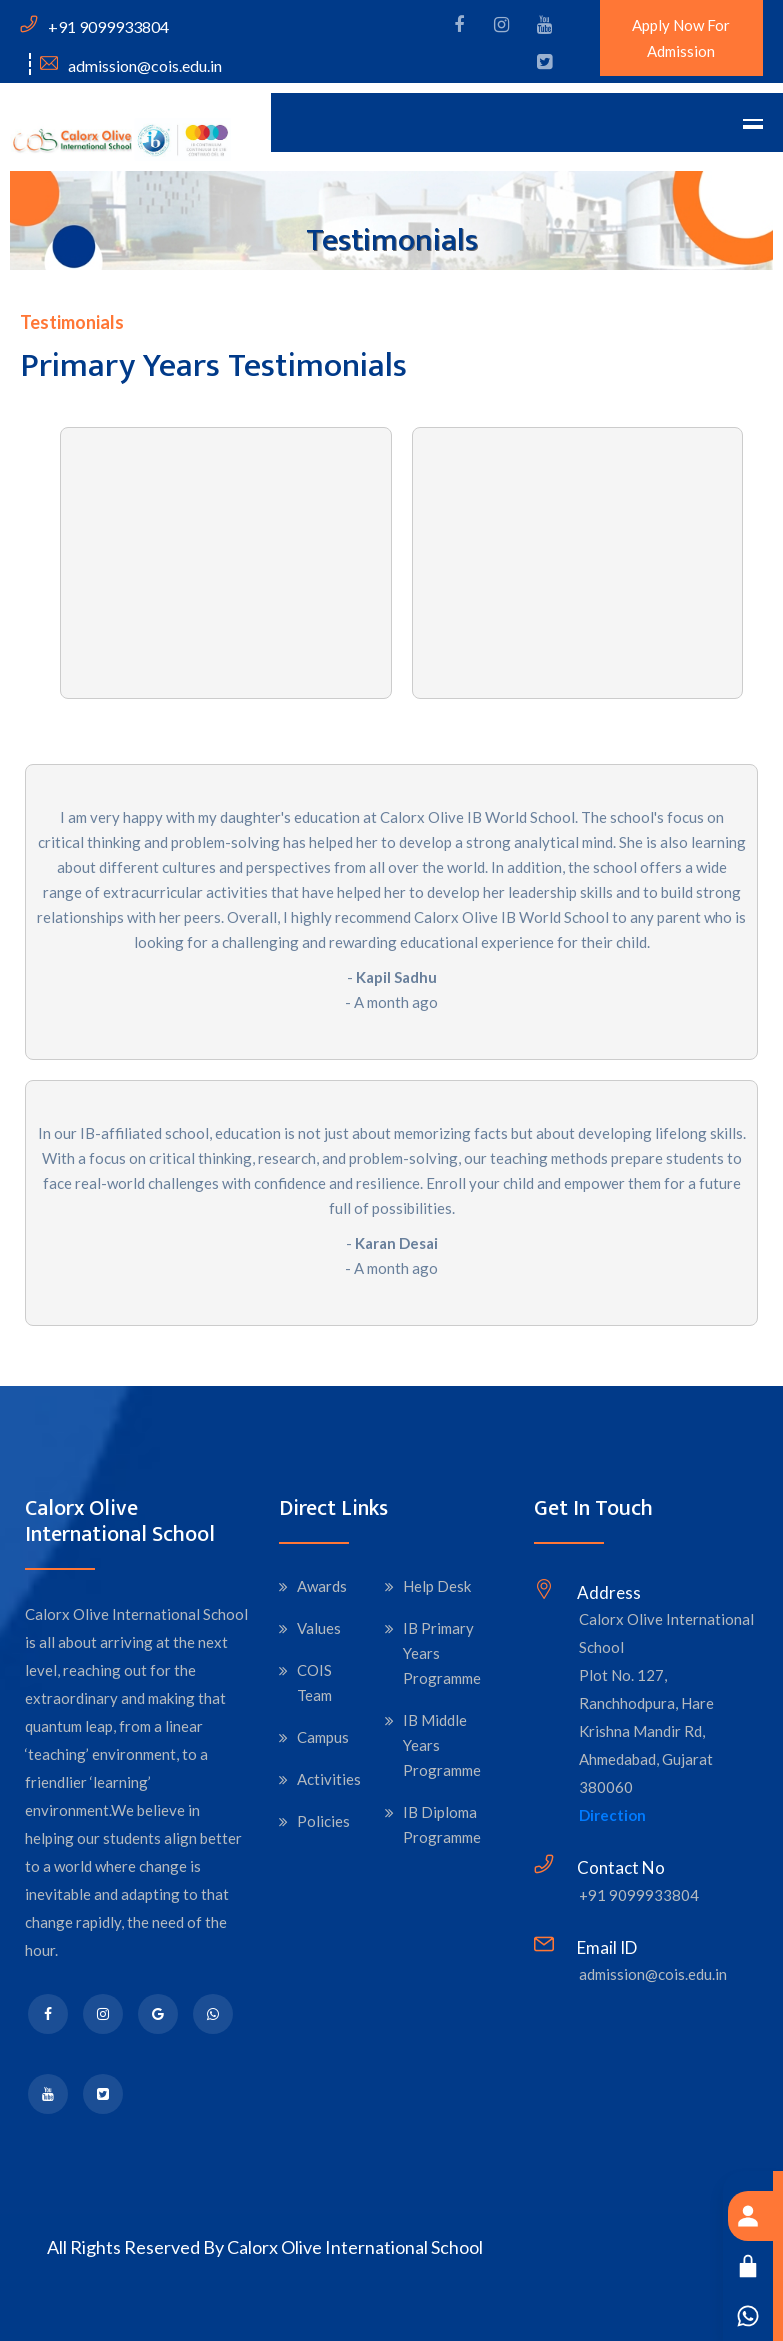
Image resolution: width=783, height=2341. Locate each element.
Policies (323, 1821)
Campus (323, 1737)
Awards (322, 1586)
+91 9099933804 (639, 1895)
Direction (612, 1815)
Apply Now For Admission (681, 38)
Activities (329, 1779)
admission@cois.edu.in (653, 1974)
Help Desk (437, 1586)
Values (319, 1628)
